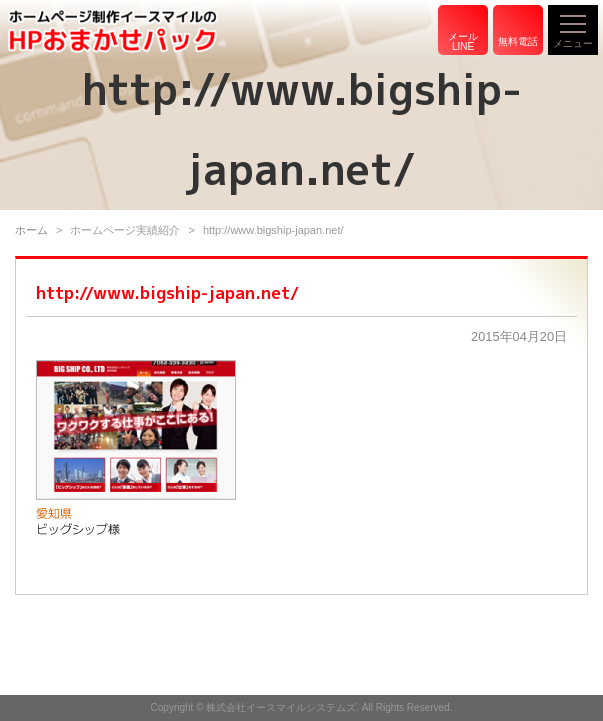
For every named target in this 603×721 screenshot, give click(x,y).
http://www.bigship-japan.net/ (167, 292)
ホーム (31, 230)
